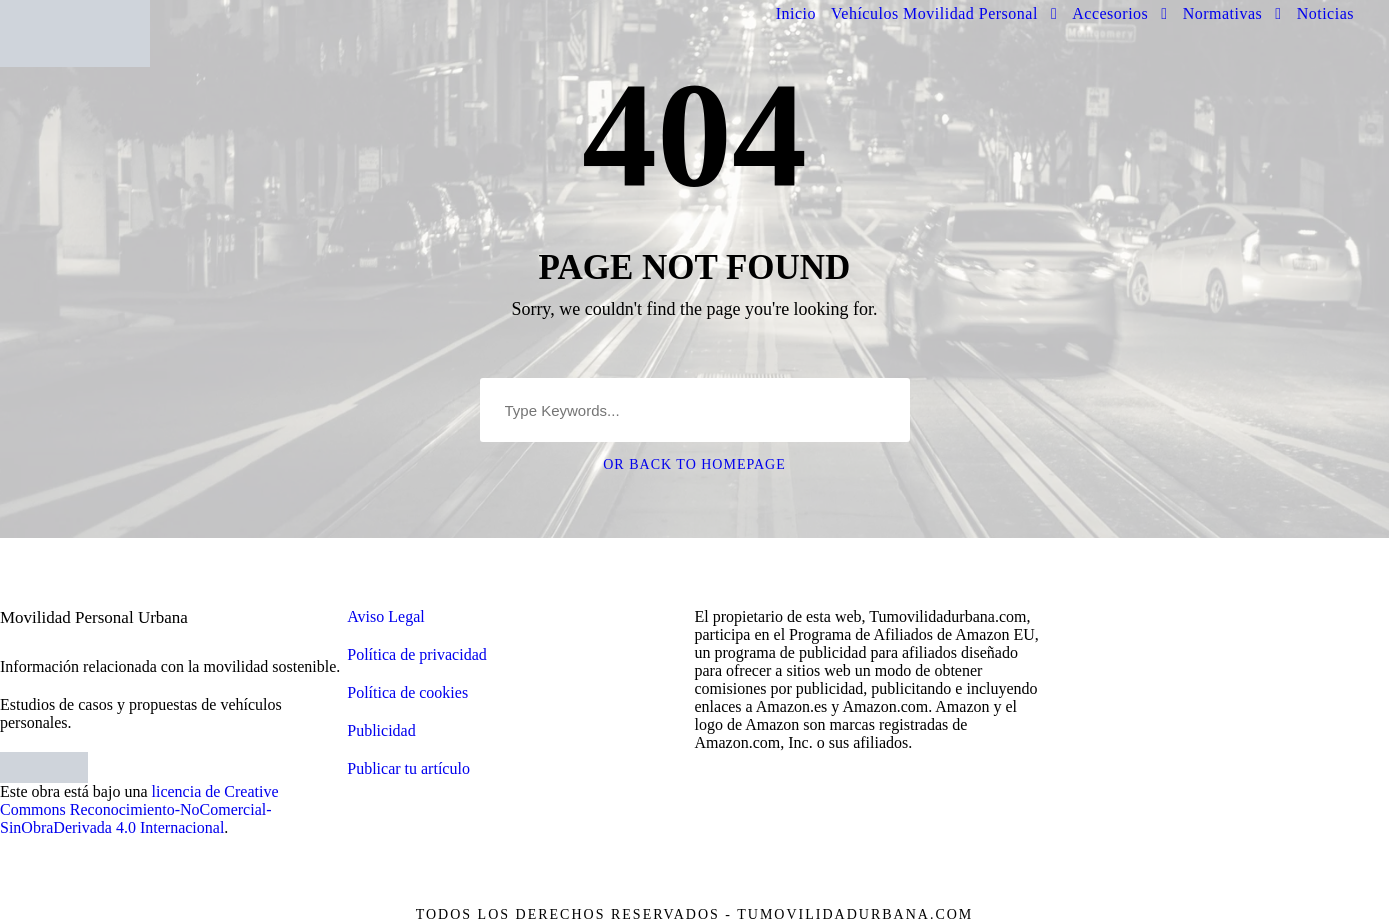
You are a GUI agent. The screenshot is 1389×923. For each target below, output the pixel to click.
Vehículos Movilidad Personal (934, 13)
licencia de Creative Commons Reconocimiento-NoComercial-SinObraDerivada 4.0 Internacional (139, 809)
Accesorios (1110, 13)
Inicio (796, 13)
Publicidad (381, 730)
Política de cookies (407, 692)
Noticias (1325, 13)
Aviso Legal (385, 616)
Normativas (1223, 13)
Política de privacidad (417, 654)
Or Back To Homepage (694, 464)
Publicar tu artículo (408, 768)
